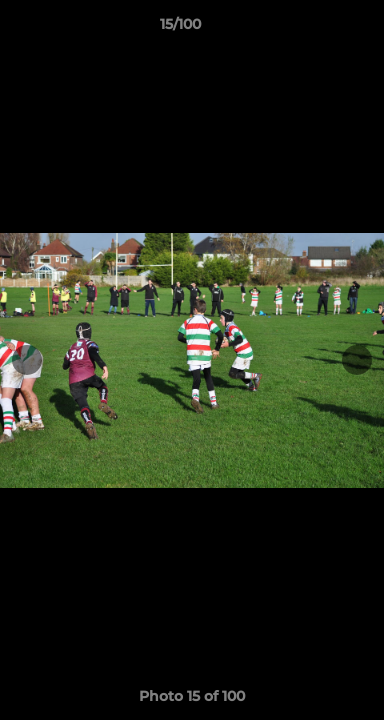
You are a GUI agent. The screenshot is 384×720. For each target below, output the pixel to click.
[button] (312, 29)
